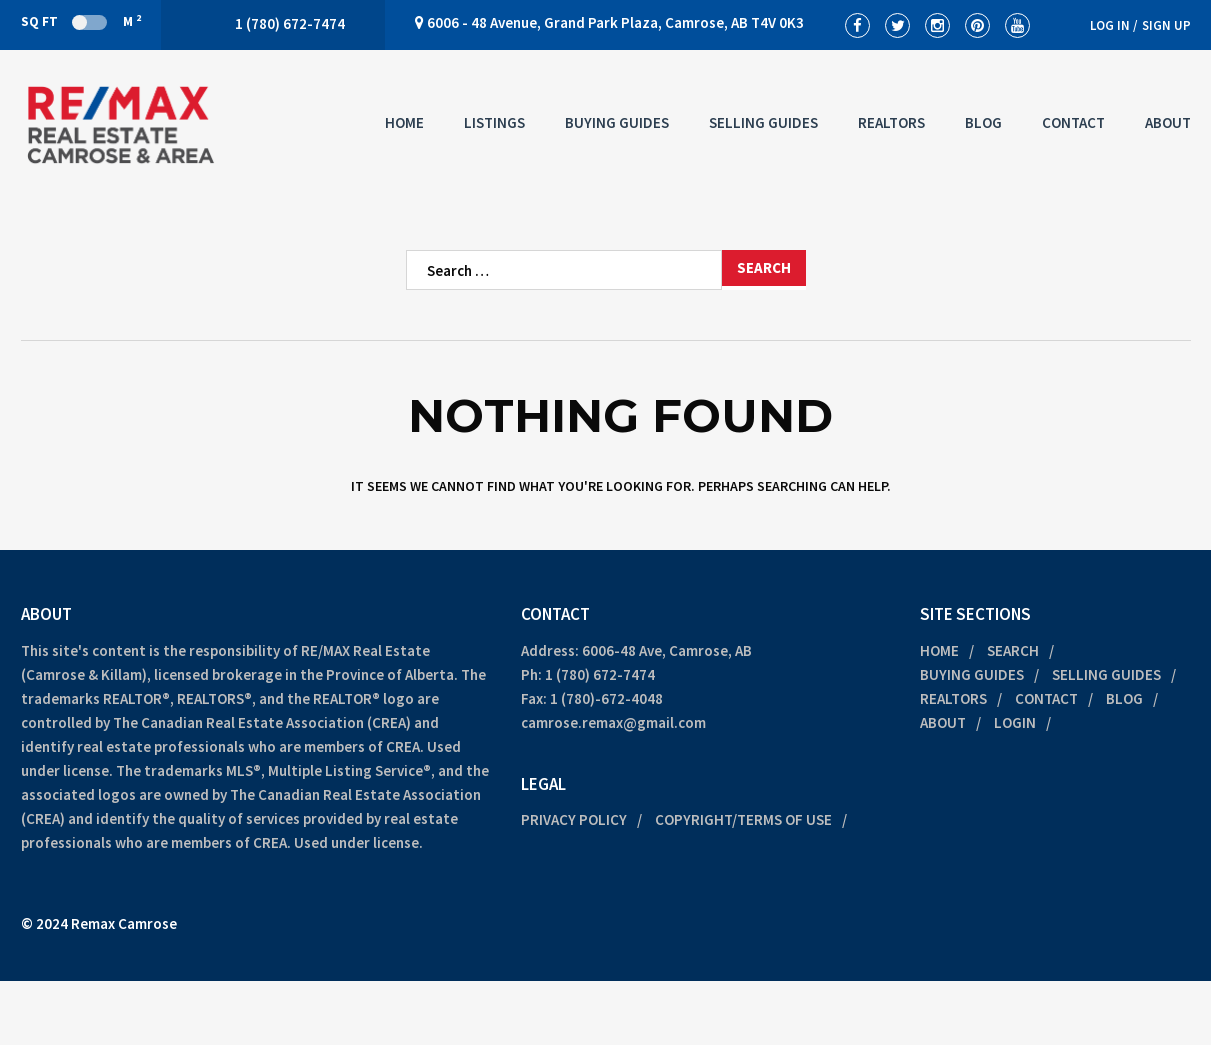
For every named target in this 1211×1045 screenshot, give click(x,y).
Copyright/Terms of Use (743, 819)
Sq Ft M (81, 21)
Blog (983, 122)
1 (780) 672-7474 (600, 674)
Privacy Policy (574, 819)
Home (404, 122)
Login (1015, 722)
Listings (494, 122)
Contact (1073, 122)
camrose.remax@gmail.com (613, 722)
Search (1013, 650)
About (1168, 122)
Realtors (891, 122)
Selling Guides (763, 122)
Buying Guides (617, 122)
